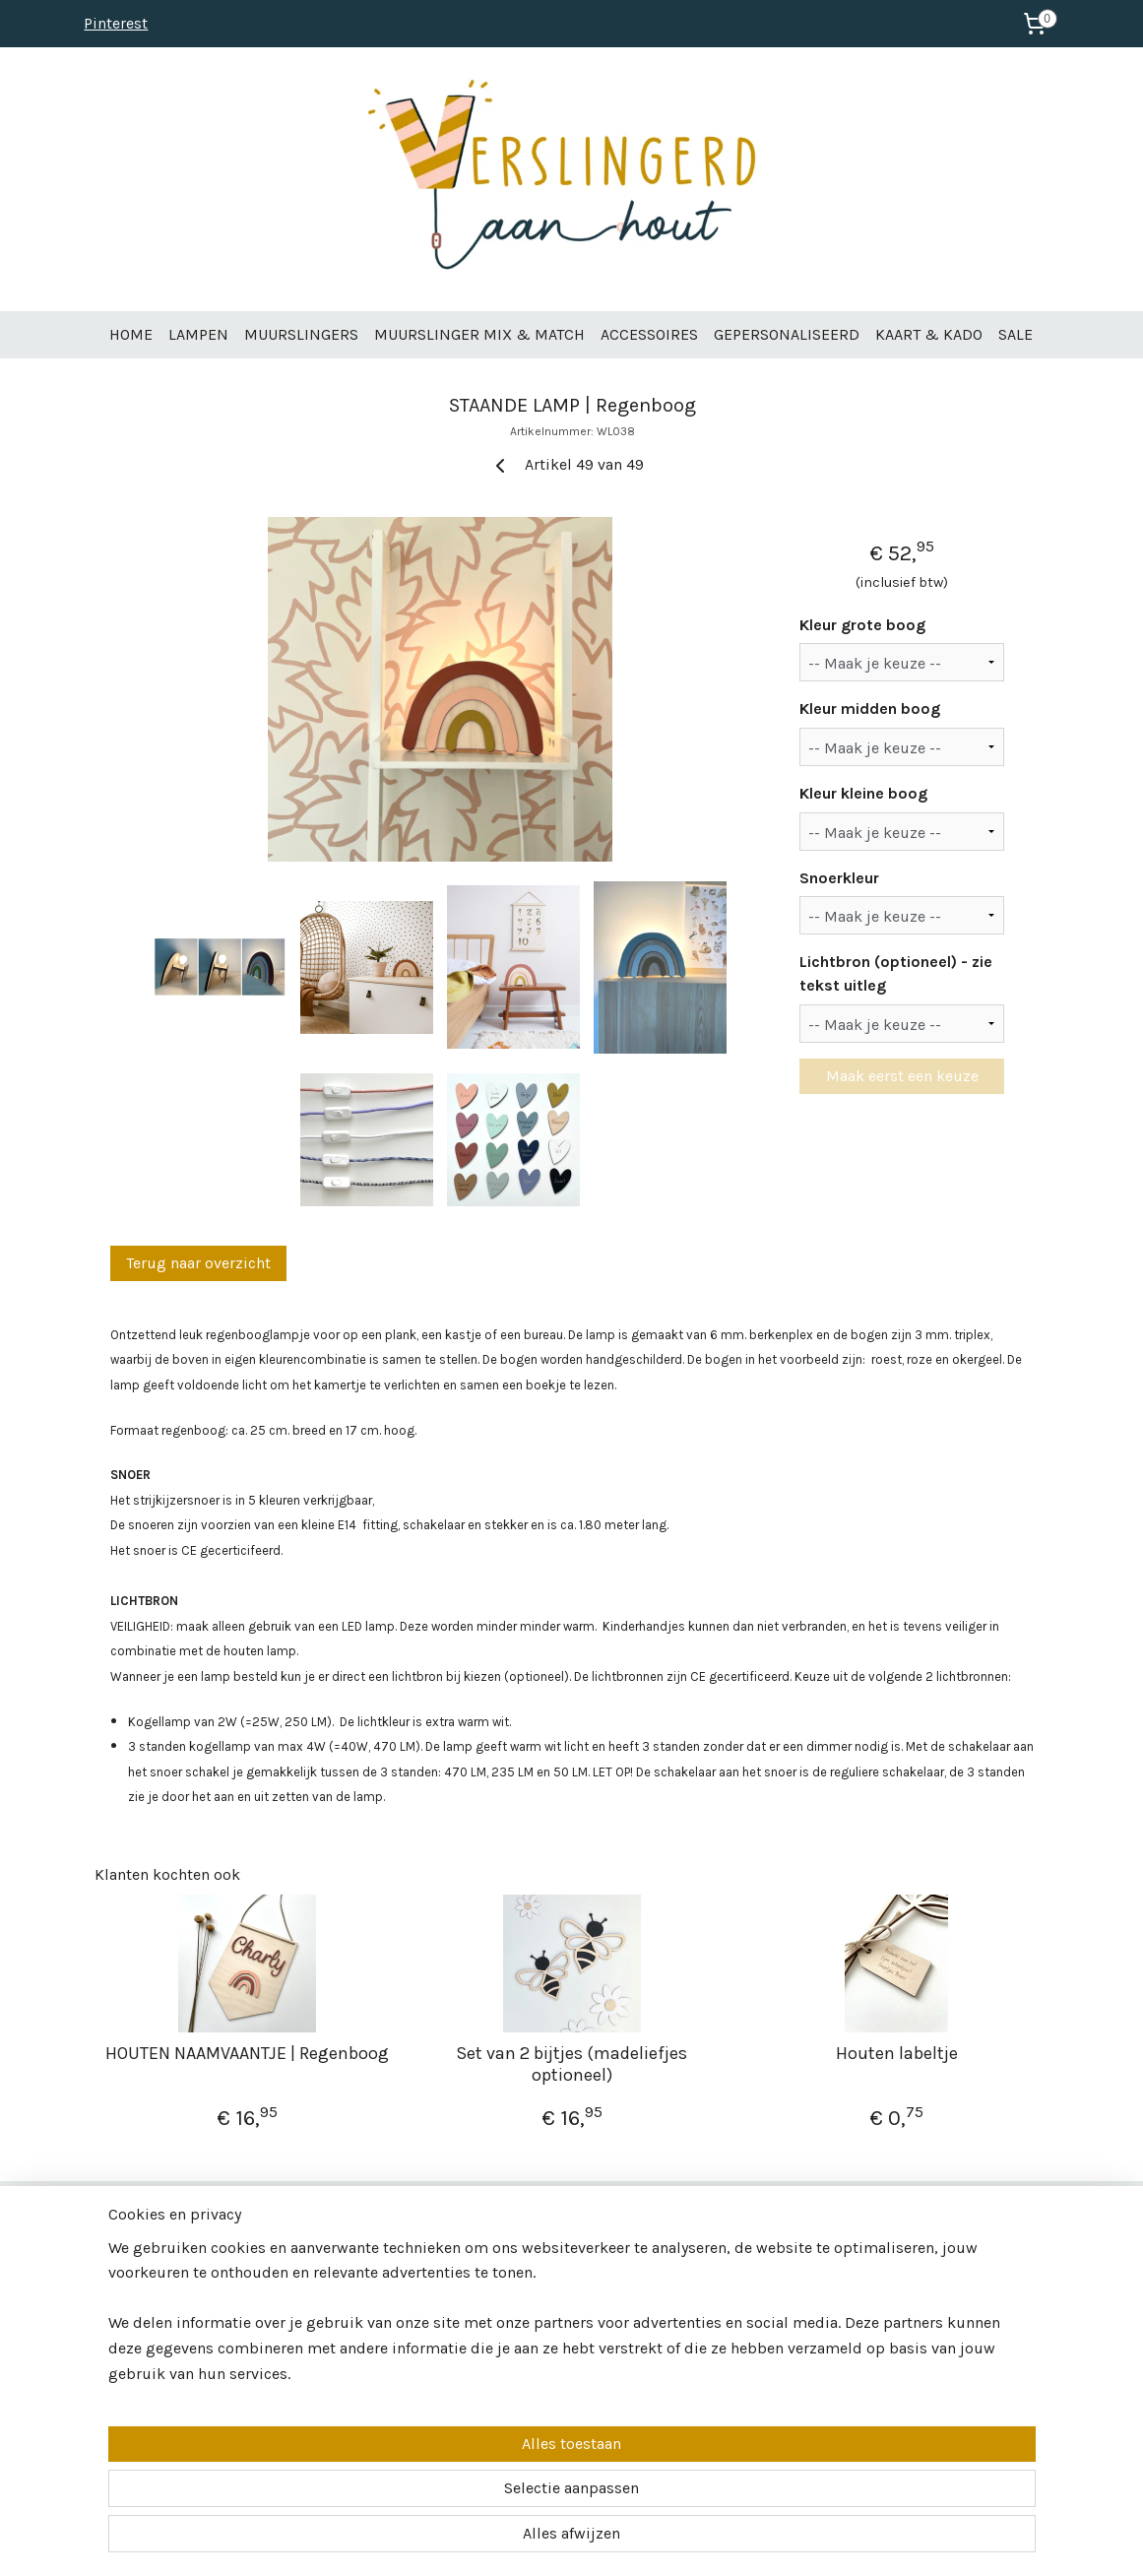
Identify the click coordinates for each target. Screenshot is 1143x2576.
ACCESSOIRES (649, 334)
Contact (118, 2308)
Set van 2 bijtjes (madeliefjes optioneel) (571, 2064)
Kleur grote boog (862, 624)
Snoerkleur (839, 878)
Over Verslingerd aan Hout (168, 2268)
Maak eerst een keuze (901, 1075)
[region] (442, 2488)
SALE (1015, 334)
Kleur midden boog (869, 708)
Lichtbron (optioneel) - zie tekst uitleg (895, 973)
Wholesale (125, 2288)
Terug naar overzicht (198, 1263)
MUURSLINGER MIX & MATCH (479, 334)
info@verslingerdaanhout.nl (563, 2288)
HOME (131, 334)
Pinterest (116, 23)
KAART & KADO (929, 334)
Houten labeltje (896, 2053)
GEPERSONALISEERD (786, 334)
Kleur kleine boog (863, 793)
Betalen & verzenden (155, 2350)
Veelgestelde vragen (153, 2329)
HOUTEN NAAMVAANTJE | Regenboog (247, 2053)
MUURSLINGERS (301, 334)
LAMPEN (198, 334)
